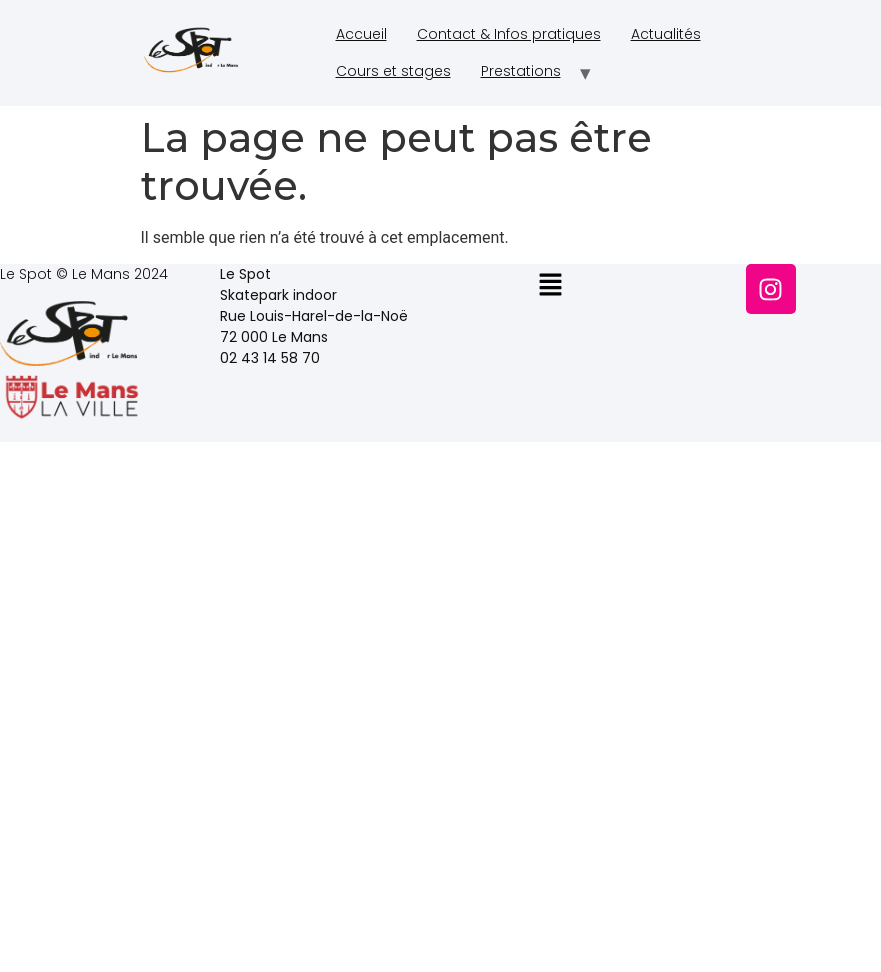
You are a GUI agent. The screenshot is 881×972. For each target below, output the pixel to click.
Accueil (361, 34)
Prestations (521, 71)
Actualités (666, 34)
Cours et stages (393, 71)
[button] (550, 286)
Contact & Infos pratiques (509, 34)
